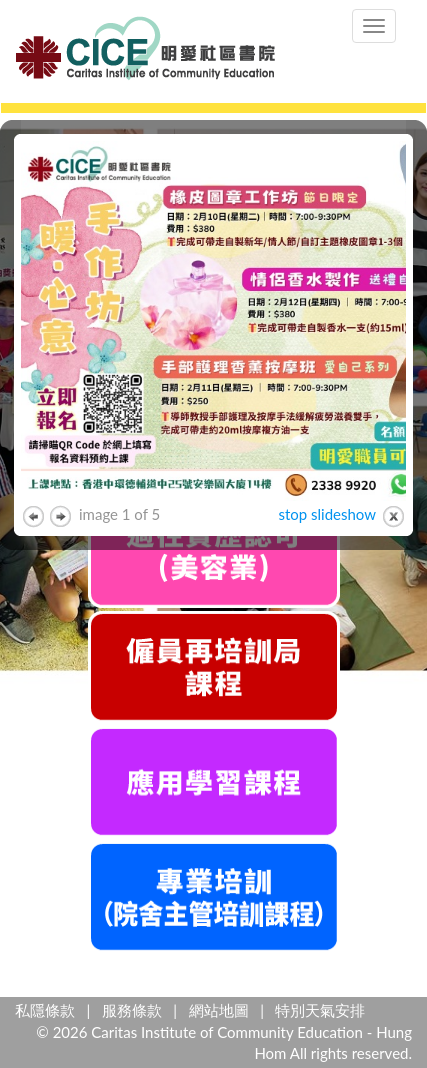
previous (33, 516)
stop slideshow (327, 514)
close (393, 516)
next (60, 516)
